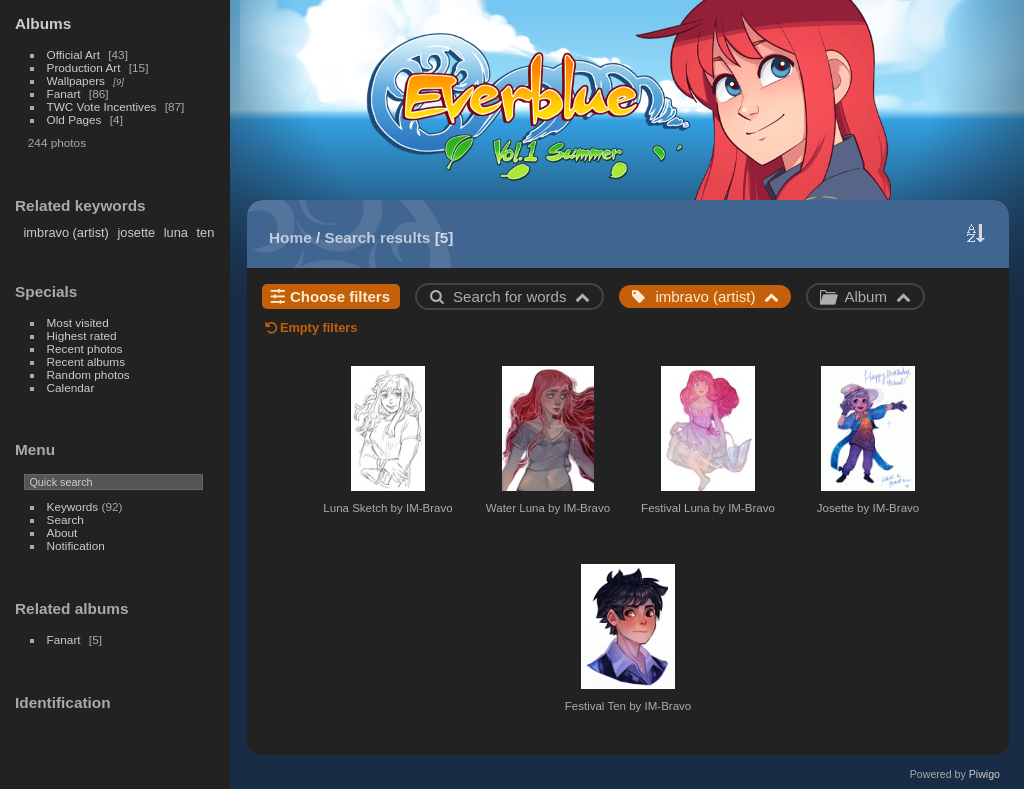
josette (136, 232)
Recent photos (85, 348)
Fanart (64, 93)
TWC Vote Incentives (102, 106)
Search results (378, 237)
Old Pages (74, 119)
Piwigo (984, 774)
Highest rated (82, 335)
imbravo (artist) (66, 232)
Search (65, 519)
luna (176, 232)
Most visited (78, 322)
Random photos (88, 374)
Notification (76, 545)
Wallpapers (76, 80)
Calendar (71, 387)
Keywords (73, 506)
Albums (43, 23)
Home (290, 237)
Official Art (73, 54)
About (62, 532)
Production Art (84, 67)
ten (205, 232)
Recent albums (86, 361)
